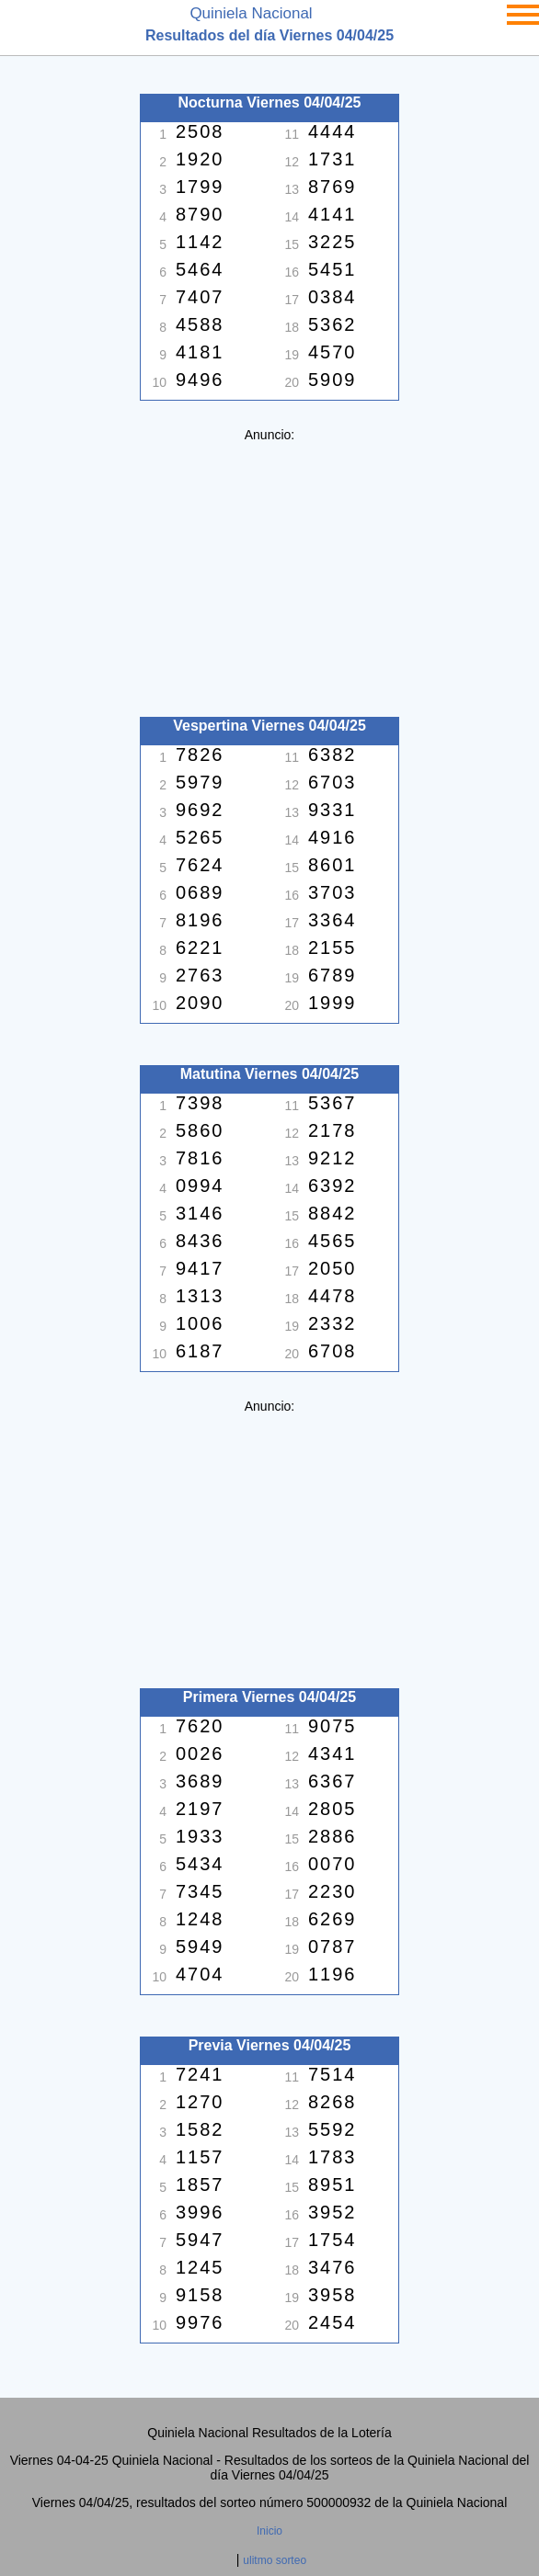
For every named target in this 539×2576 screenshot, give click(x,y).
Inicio (269, 2531)
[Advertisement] (269, 570)
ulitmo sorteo (274, 2560)
